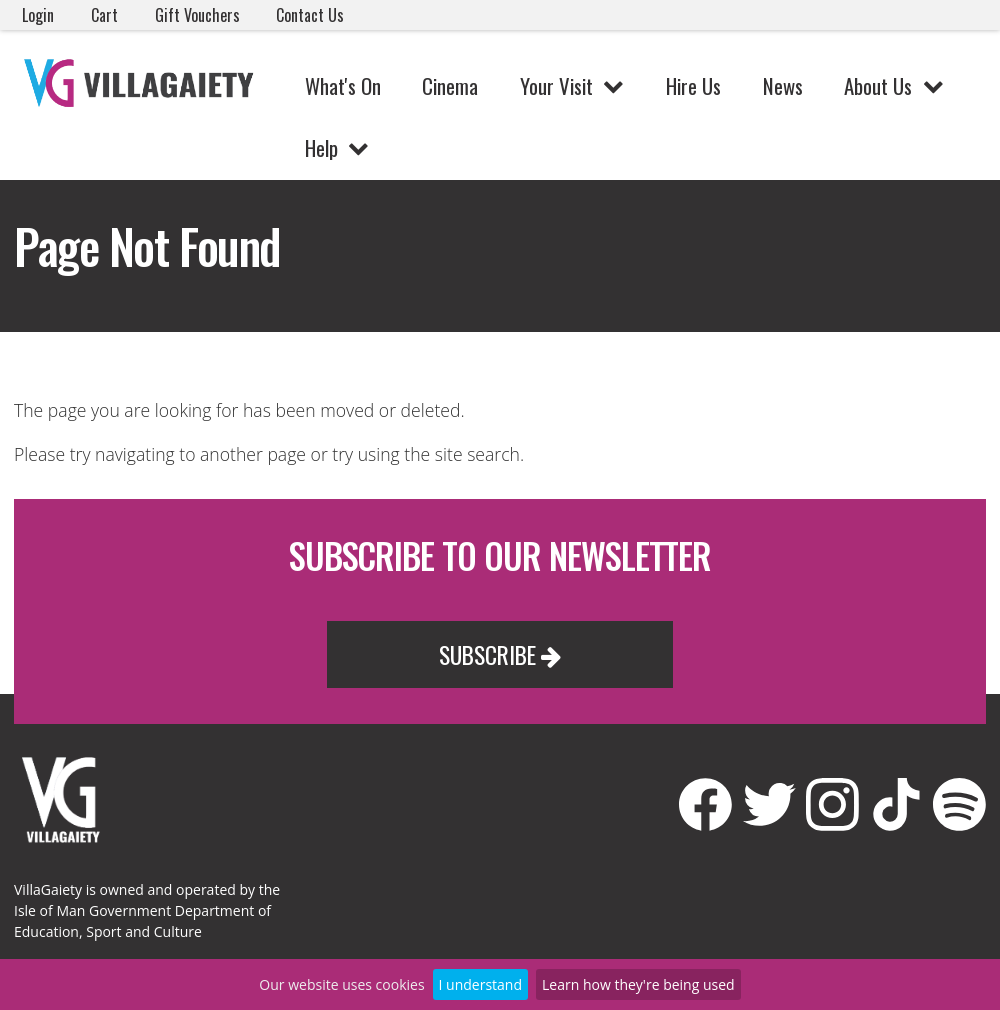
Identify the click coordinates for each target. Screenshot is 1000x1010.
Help (321, 147)
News (783, 85)
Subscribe (500, 654)
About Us (878, 85)
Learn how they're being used (638, 984)
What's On (343, 85)
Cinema (450, 85)
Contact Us (310, 15)
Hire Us (693, 85)
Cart (104, 15)
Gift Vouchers (197, 15)
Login (38, 15)
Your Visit (556, 85)
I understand (480, 984)
